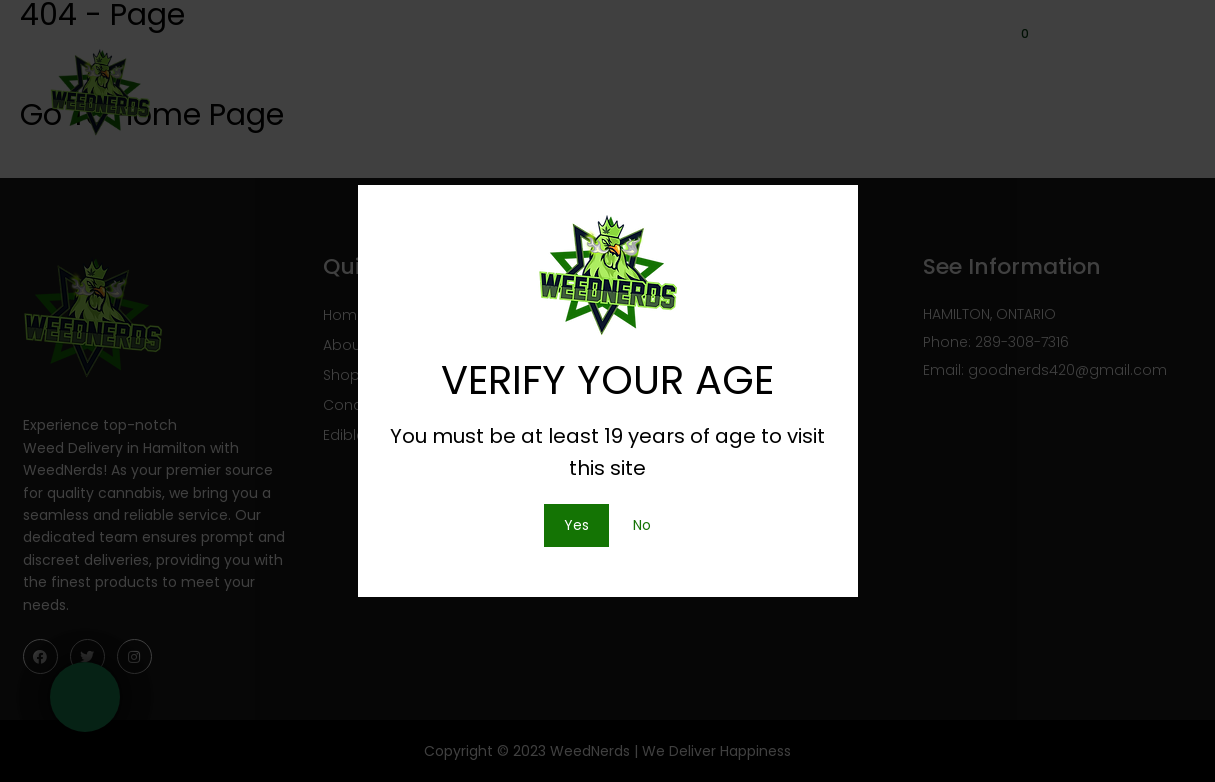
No (642, 525)
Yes (576, 525)
